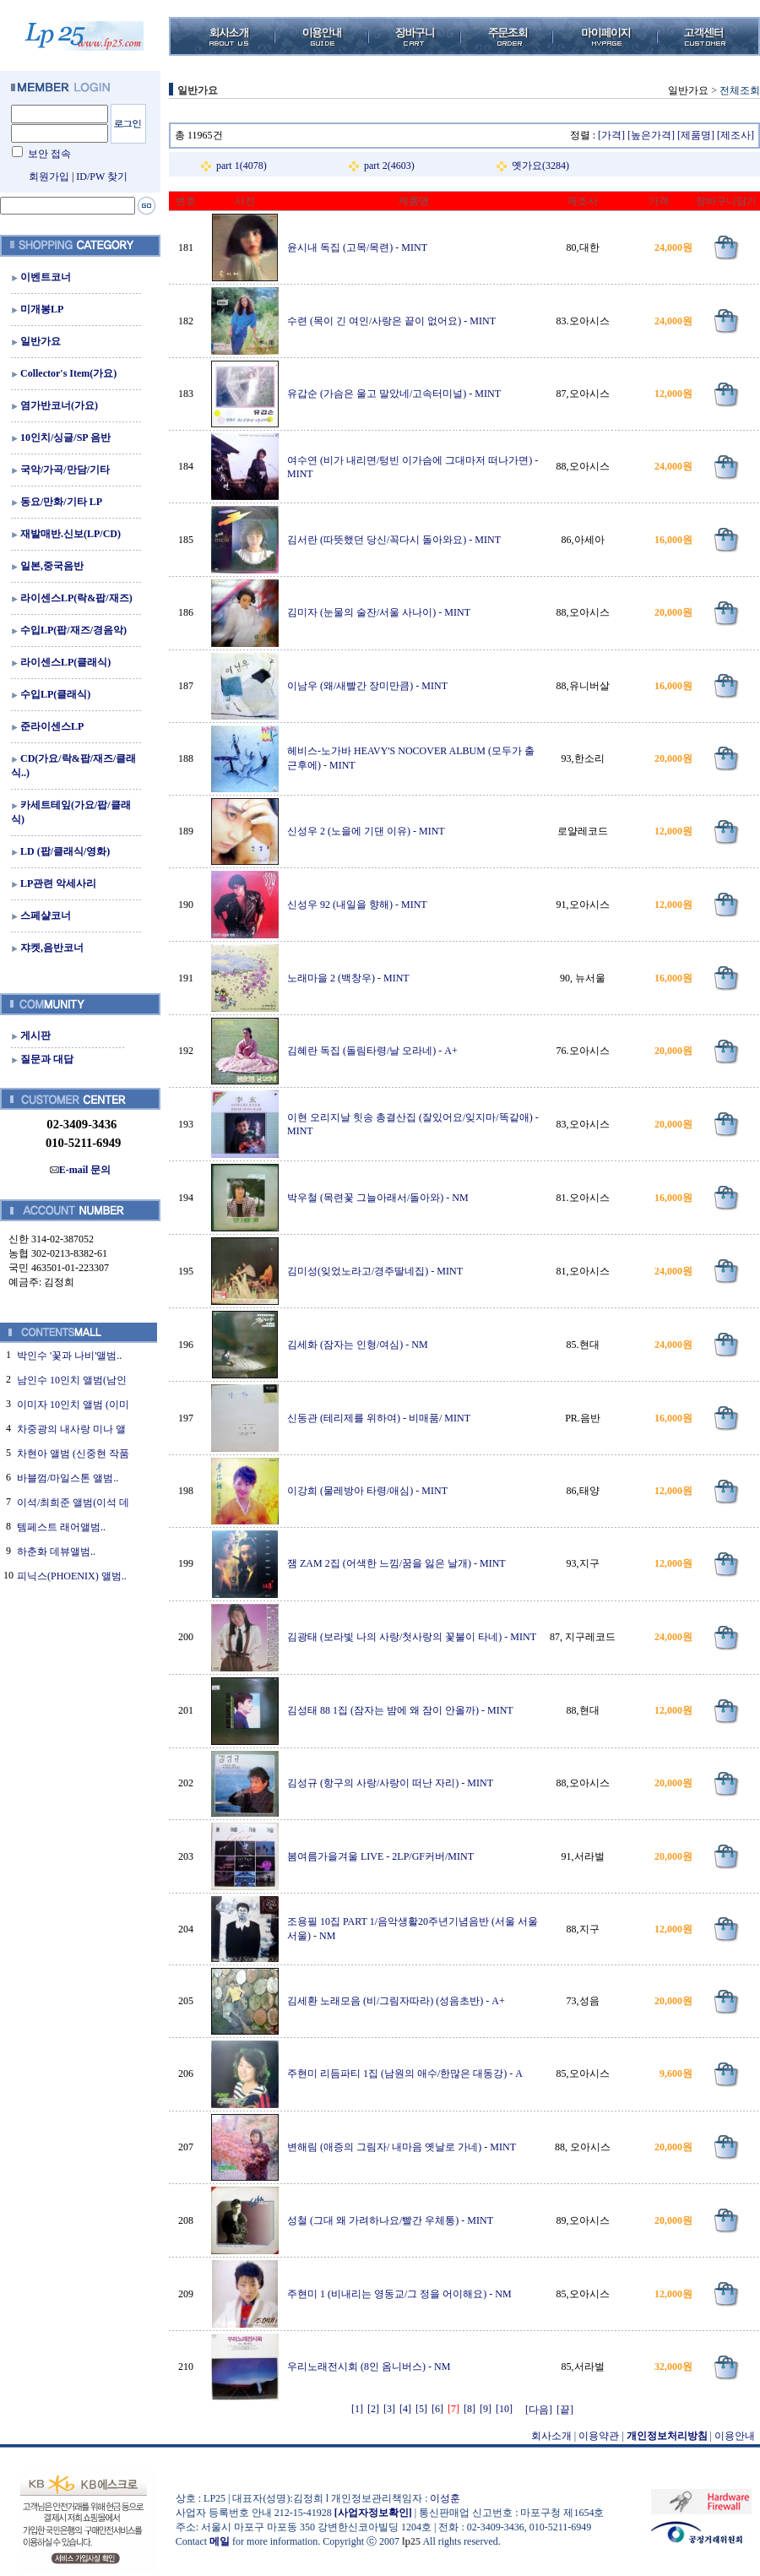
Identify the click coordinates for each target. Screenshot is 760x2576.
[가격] (611, 135)
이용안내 (734, 2436)
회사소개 (551, 2436)
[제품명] (695, 135)
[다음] (538, 2410)
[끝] (564, 2410)
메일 (219, 2541)
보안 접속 (49, 154)
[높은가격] (651, 135)
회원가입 (49, 176)
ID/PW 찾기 (102, 176)
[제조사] (735, 135)
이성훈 (445, 2498)
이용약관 (598, 2436)
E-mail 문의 (80, 1170)
